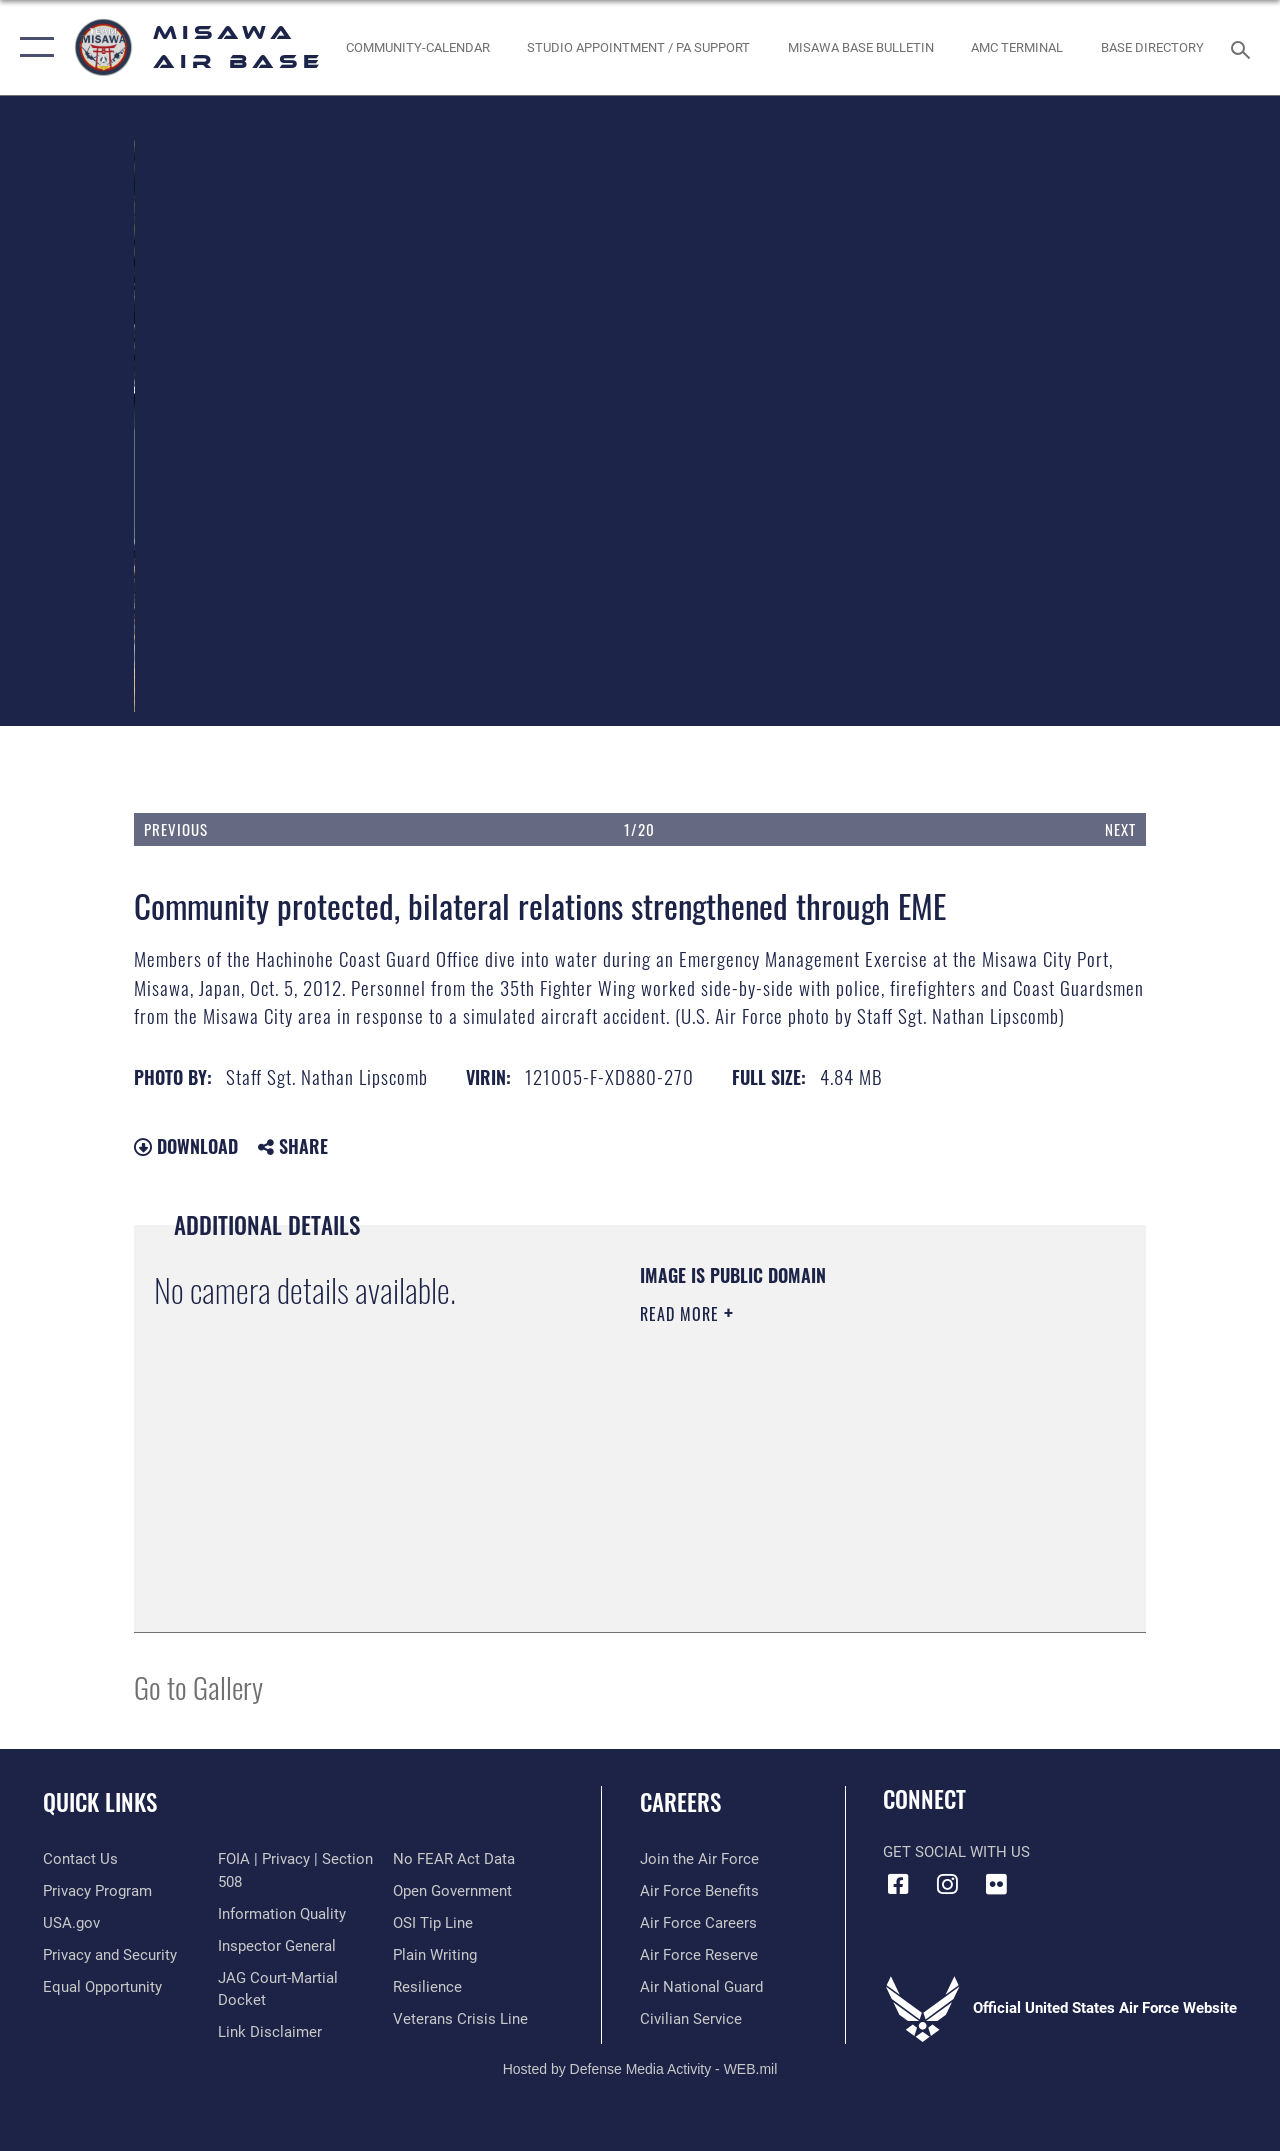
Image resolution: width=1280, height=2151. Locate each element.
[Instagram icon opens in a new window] (947, 1884)
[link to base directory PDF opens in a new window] (1152, 48)
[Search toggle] (1244, 47)
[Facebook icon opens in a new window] (898, 1884)
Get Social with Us (956, 1852)
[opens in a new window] (638, 48)
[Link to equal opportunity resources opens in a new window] (102, 1987)
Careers (680, 1802)
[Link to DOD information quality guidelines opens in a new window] (282, 1914)
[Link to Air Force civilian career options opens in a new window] (691, 2019)
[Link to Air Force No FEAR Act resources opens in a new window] (454, 1859)
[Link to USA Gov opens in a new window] (71, 1923)
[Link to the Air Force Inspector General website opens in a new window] (277, 1946)
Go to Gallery (198, 1686)
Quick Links (100, 1802)
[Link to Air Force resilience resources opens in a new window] (427, 1987)
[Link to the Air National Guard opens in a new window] (701, 1987)
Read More (682, 1314)
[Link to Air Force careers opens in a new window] (698, 1923)
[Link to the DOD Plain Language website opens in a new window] (435, 1955)
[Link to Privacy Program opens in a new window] (97, 1891)
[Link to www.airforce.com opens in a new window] (699, 1859)
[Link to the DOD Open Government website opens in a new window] (452, 1891)
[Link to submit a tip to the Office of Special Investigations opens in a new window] (433, 1923)
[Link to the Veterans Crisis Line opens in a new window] (460, 2019)
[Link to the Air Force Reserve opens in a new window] (699, 1955)
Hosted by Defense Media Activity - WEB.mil (640, 2069)
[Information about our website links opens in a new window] (270, 2032)
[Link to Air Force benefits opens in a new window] (699, 1891)
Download (186, 1146)
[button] (32, 47)
